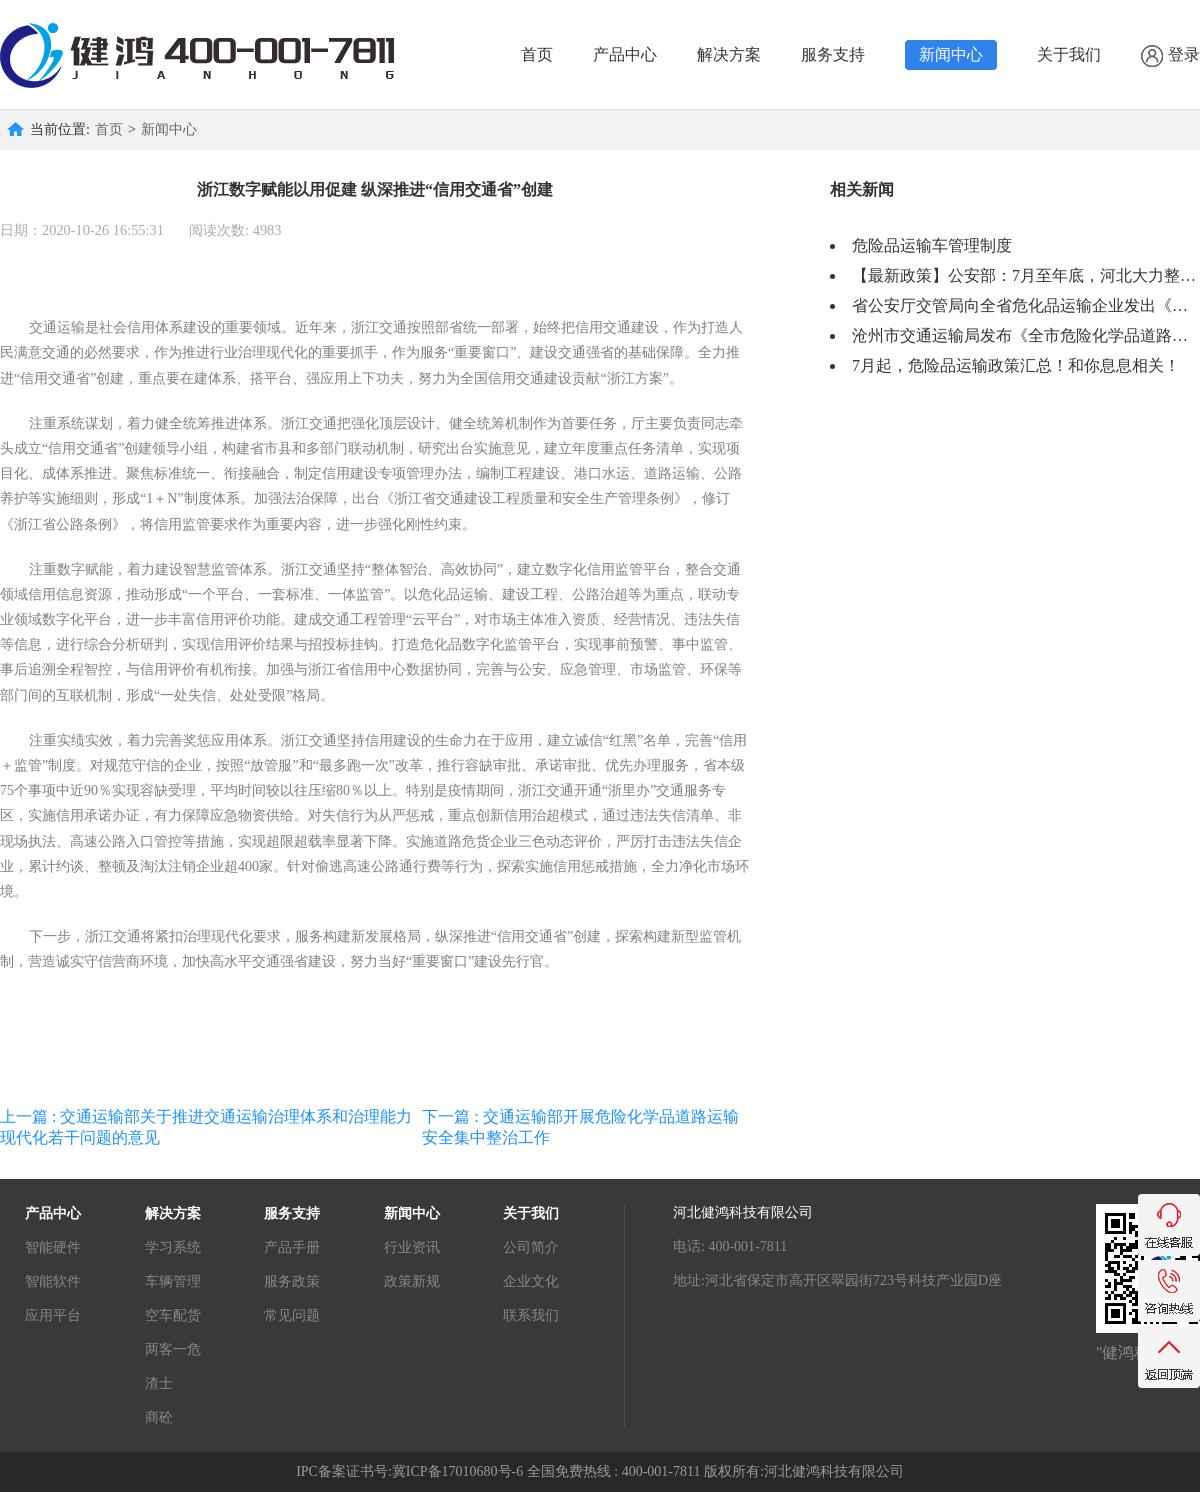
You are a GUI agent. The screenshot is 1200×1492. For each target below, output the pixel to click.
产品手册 (292, 1247)
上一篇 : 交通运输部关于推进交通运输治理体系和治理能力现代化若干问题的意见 (206, 1127)
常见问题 (292, 1315)
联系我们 (531, 1315)
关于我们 (1069, 54)
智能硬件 (53, 1247)
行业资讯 (412, 1247)
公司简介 (531, 1247)
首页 (537, 54)
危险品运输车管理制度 (932, 245)
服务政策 (292, 1281)
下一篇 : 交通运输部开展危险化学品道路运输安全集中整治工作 (580, 1127)
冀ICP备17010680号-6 (457, 1471)
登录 (1170, 55)
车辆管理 (173, 1281)
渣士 (159, 1383)
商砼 (159, 1417)
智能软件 (53, 1281)
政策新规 (412, 1281)
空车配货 (173, 1315)
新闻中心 (951, 54)
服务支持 (833, 54)
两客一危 (173, 1349)
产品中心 (625, 54)
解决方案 (729, 54)
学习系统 (173, 1247)
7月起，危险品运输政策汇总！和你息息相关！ (1016, 365)
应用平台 (53, 1315)
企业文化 (531, 1281)
